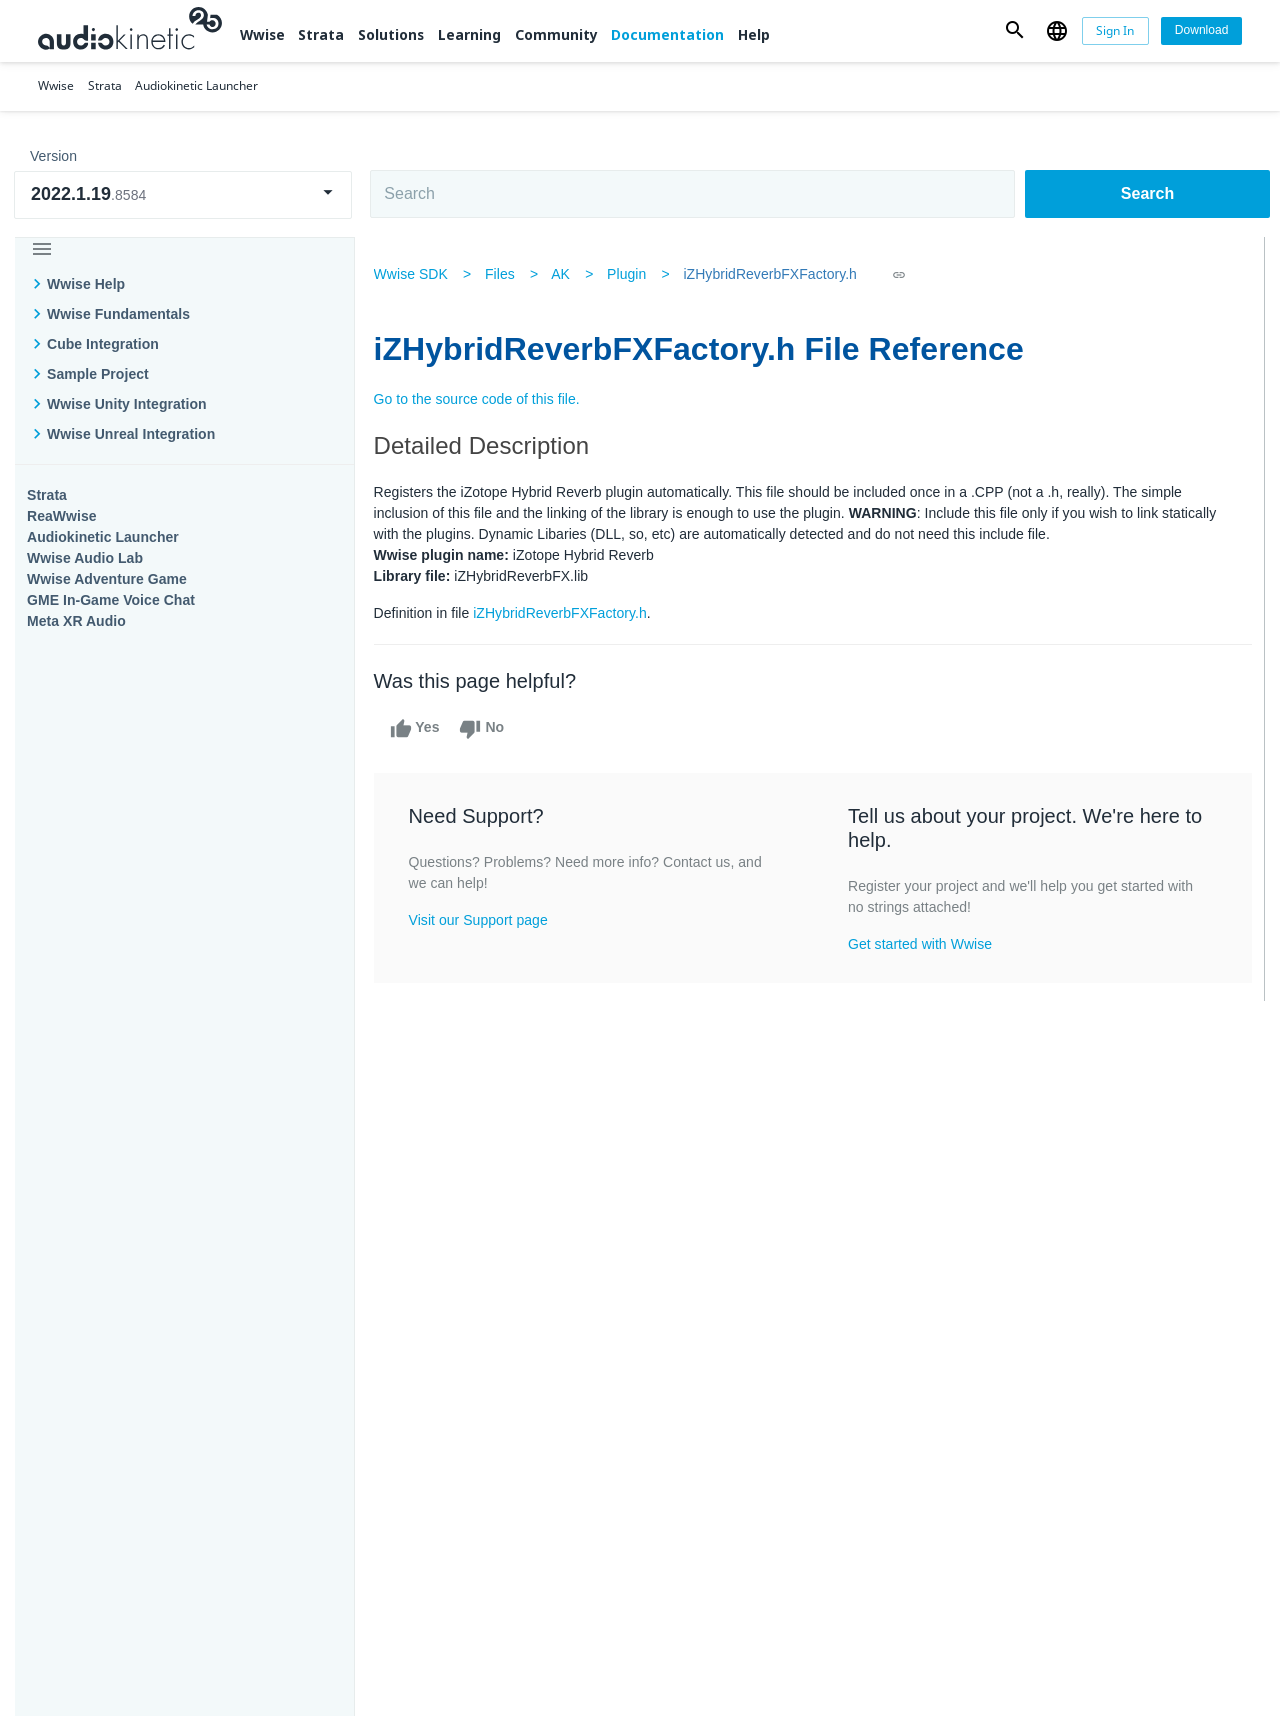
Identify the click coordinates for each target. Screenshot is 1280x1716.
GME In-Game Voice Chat (111, 600)
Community (556, 34)
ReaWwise (62, 516)
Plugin (632, 274)
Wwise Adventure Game (107, 579)
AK (566, 274)
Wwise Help (86, 284)
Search (1147, 193)
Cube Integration (103, 344)
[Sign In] (1116, 31)
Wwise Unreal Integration (131, 434)
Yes (420, 729)
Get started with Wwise (921, 944)
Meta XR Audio (76, 621)
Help (754, 34)
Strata (321, 34)
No (487, 729)
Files (505, 274)
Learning (469, 34)
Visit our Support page (483, 920)
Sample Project (98, 374)
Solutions (391, 34)
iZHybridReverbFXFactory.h (776, 274)
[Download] (1201, 31)
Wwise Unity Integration (127, 404)
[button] (1015, 30)
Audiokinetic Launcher (103, 537)
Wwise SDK (416, 274)
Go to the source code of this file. (482, 399)
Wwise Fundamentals (118, 314)
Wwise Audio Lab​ (85, 558)
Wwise (262, 34)
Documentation (667, 34)
